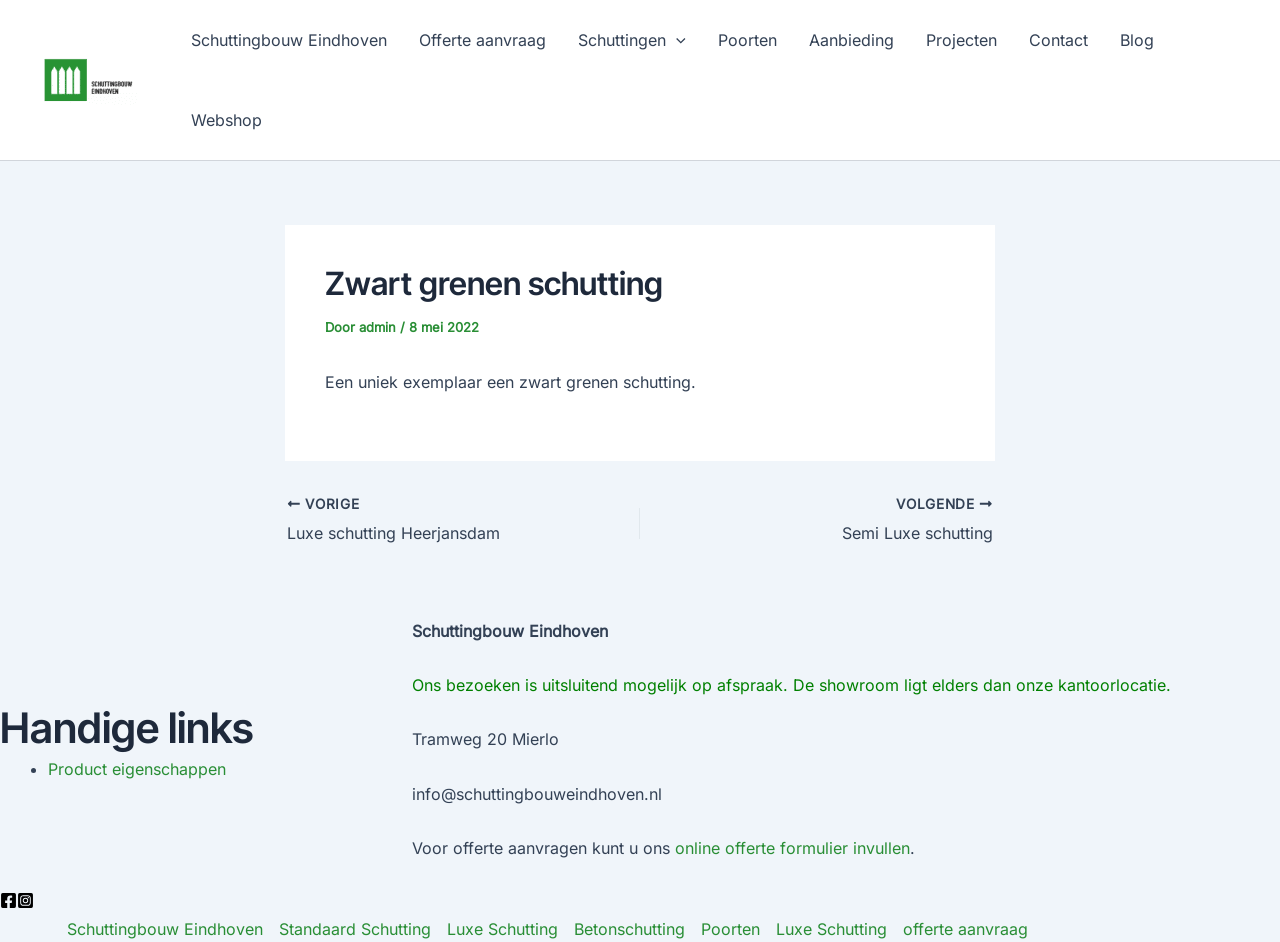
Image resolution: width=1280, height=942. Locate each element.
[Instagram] (25, 900)
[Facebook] (8, 900)
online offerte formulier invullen (792, 848)
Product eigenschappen (137, 769)
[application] (676, 40)
